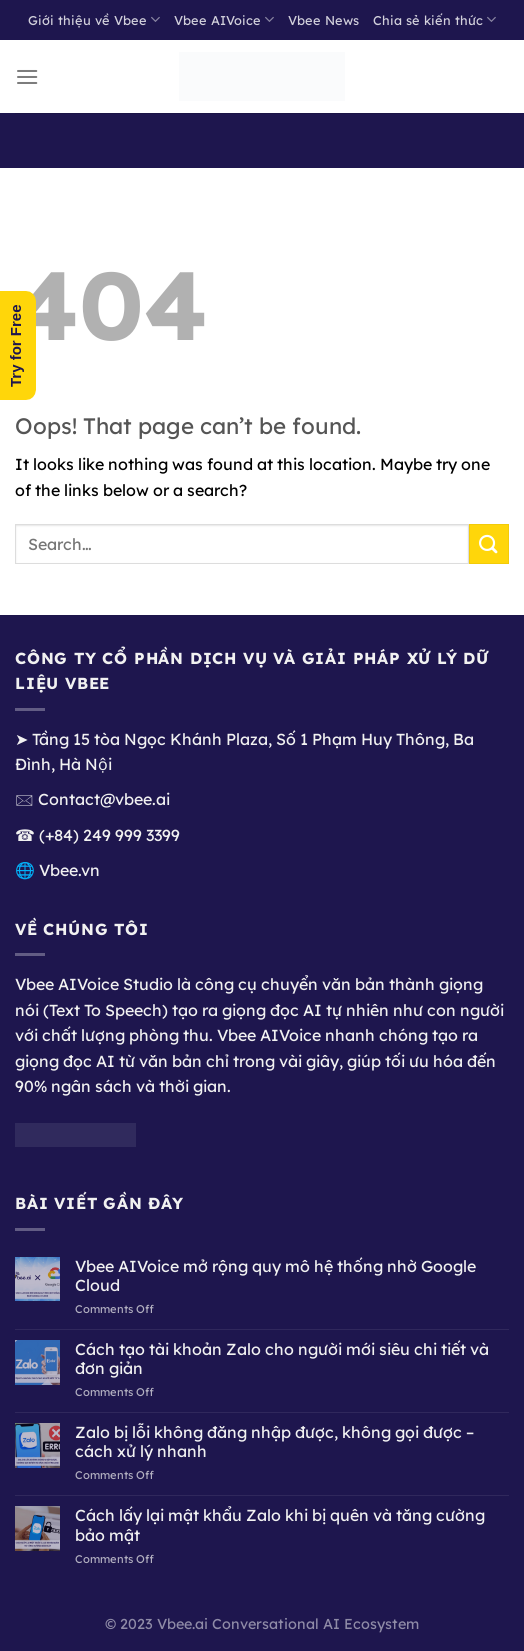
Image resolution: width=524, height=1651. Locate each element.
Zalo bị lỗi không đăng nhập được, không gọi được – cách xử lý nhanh (274, 1442)
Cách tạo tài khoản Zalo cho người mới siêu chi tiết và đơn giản (282, 1359)
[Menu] (27, 76)
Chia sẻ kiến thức (434, 19)
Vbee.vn (69, 870)
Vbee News (323, 20)
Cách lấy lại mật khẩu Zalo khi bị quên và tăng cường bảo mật (280, 1525)
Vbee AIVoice (224, 19)
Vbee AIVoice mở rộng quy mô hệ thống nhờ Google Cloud (275, 1276)
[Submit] (489, 543)
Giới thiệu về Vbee (94, 19)
